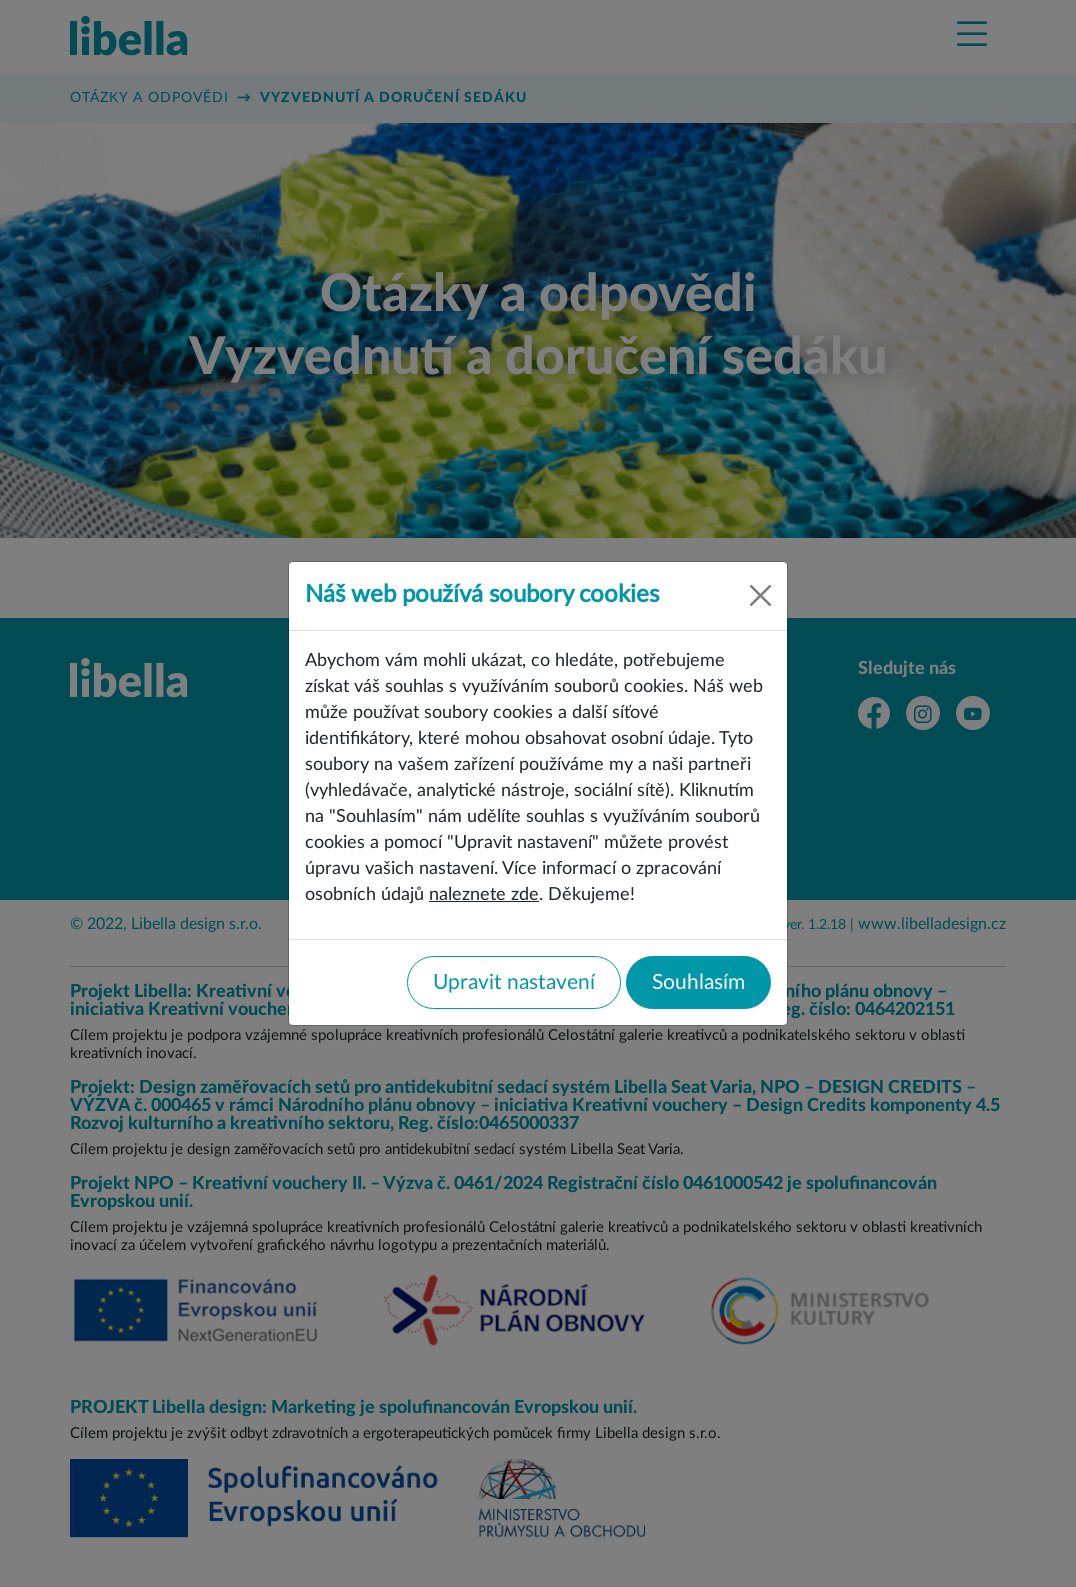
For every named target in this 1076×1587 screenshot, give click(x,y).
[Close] (760, 595)
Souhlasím (698, 982)
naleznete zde (484, 894)
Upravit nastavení (514, 982)
